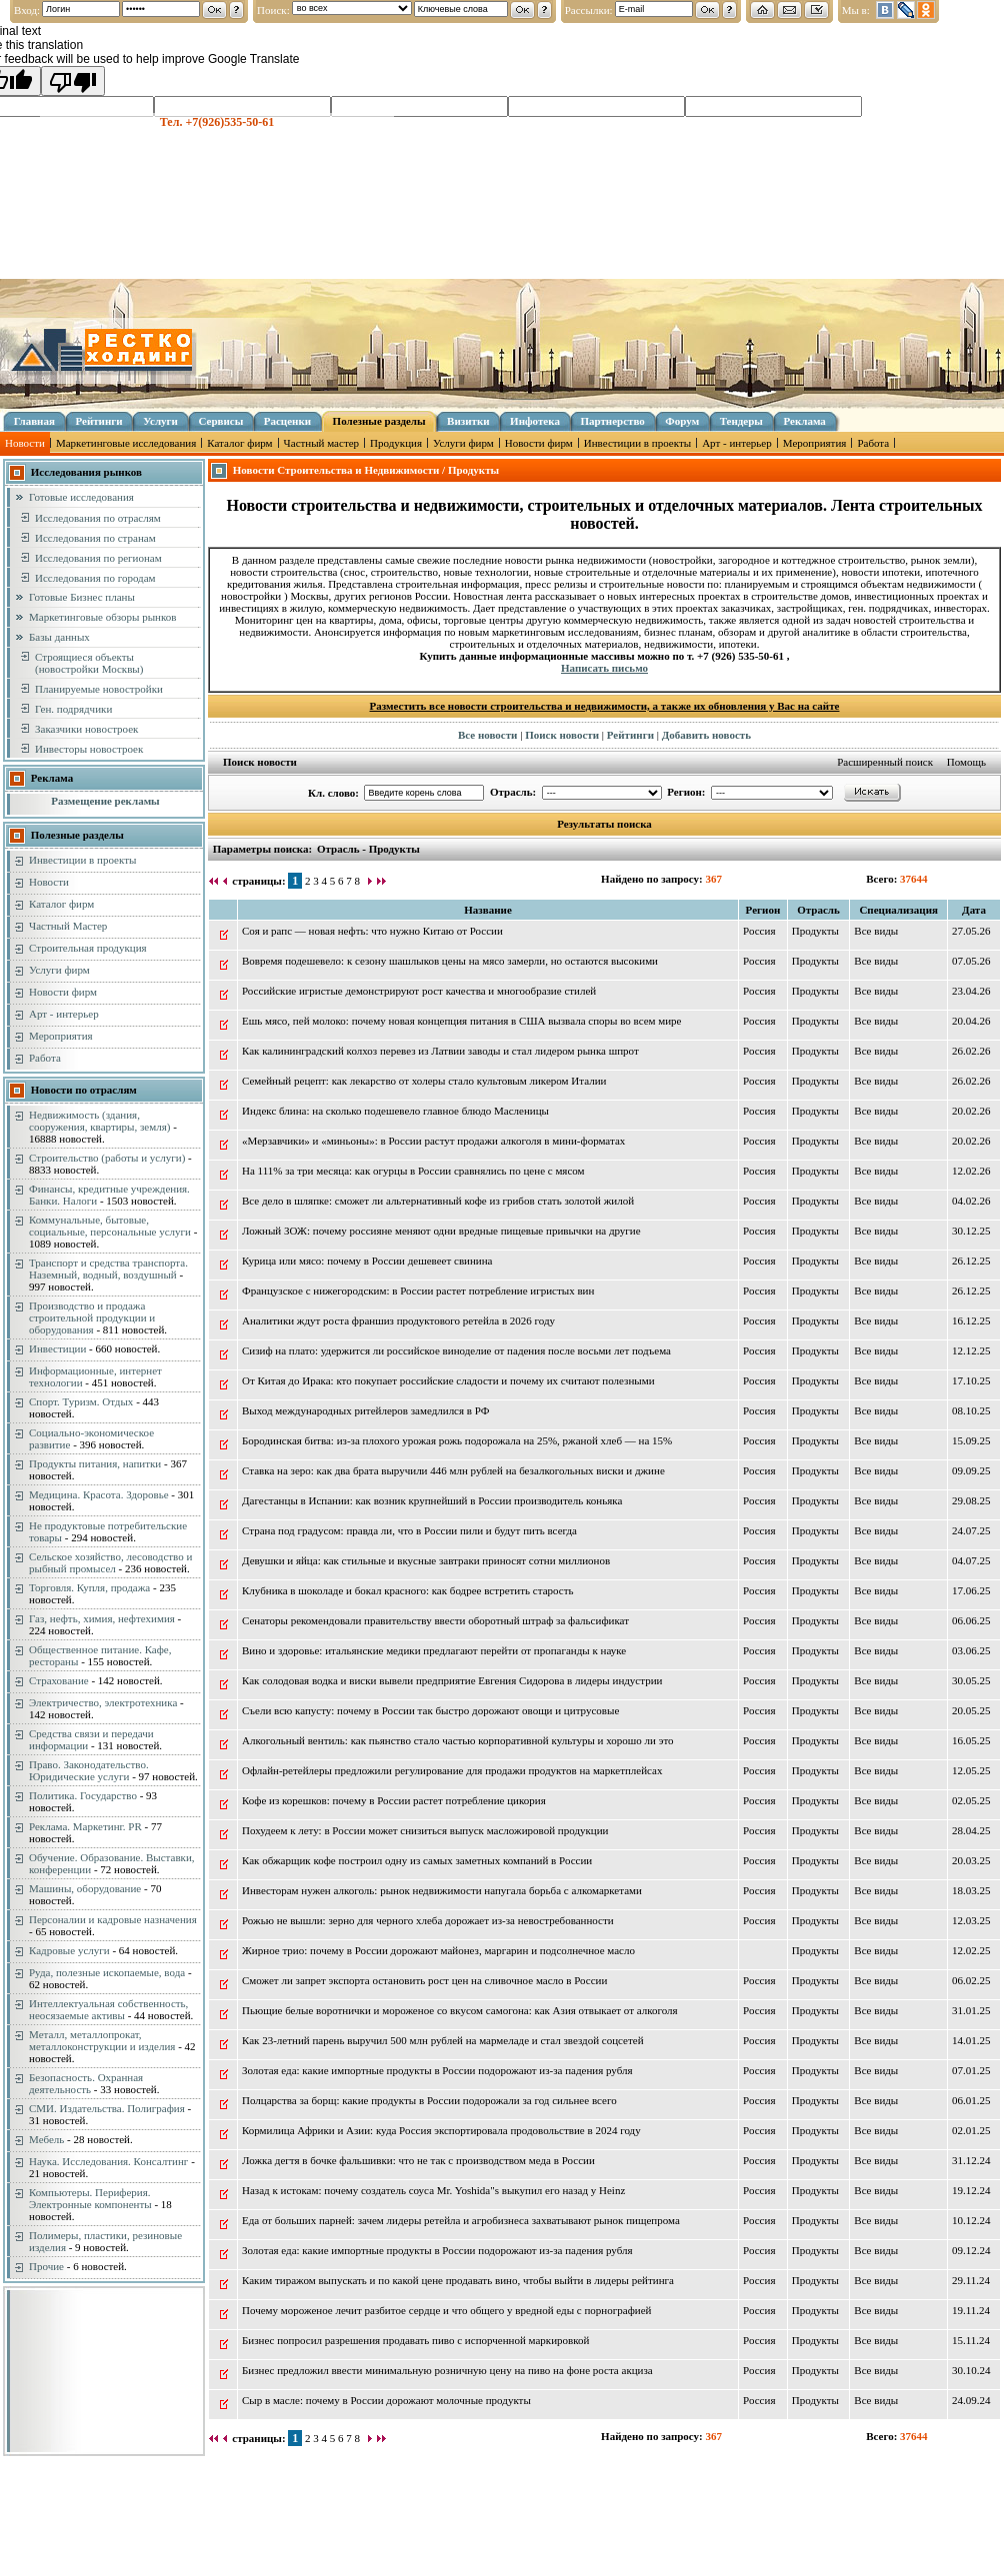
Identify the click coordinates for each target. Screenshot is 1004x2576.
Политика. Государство (83, 1795)
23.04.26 (971, 991)
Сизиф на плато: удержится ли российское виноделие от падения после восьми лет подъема (456, 1350)
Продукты (815, 931)
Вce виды (876, 931)
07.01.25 (971, 2070)
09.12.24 (971, 2250)
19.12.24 (971, 2190)
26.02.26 (971, 1051)
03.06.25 (971, 1650)
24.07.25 (971, 1530)
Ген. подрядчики (73, 709)
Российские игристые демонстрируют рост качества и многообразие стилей (419, 991)
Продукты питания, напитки (95, 1463)
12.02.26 (971, 1171)
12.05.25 (971, 1770)
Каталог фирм (239, 443)
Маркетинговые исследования (126, 443)
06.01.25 (971, 2100)
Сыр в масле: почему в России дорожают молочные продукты (386, 2400)
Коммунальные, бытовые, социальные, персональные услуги (110, 1226)
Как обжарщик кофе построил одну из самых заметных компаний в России (417, 1860)
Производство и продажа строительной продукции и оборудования (92, 1317)
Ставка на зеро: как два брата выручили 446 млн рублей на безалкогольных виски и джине (453, 1470)
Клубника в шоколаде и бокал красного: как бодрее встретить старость (408, 1590)
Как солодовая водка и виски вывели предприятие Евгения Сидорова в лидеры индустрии (452, 1680)
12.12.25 (971, 1350)
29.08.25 (971, 1500)
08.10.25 (971, 1410)
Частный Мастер (68, 926)
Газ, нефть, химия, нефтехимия (102, 1618)
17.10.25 (971, 1380)
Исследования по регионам (98, 558)
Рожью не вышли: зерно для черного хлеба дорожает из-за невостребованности (428, 1920)
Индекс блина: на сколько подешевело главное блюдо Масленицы (395, 1111)
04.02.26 (971, 1201)
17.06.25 (971, 1590)
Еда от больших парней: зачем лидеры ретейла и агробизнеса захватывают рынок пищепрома (461, 2220)
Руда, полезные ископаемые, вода (107, 1972)
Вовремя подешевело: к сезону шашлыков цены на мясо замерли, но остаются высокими (450, 961)
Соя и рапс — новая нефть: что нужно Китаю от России (372, 931)
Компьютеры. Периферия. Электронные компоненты (90, 2198)
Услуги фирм (463, 443)
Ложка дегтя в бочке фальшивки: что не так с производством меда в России (418, 2160)
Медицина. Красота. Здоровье (99, 1494)
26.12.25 (971, 1261)
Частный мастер (321, 443)
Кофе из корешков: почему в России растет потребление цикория (394, 1800)
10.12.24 (971, 2220)
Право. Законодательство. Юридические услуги (89, 1770)
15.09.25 (971, 1440)
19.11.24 (971, 2310)
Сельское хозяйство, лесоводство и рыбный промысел (110, 1562)
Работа (873, 443)
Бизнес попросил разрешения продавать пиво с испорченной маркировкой (415, 2340)
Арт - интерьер (737, 443)
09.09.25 (971, 1470)
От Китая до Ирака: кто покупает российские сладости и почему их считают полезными (448, 1380)
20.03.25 (971, 1860)
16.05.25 (971, 1740)
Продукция (396, 443)
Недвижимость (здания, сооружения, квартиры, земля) (99, 1121)
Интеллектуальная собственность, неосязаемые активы (108, 2009)
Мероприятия (815, 443)
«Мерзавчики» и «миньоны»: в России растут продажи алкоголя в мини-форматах (433, 1141)
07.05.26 (971, 961)
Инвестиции (57, 1348)
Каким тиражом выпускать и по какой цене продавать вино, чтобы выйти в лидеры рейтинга (458, 2280)
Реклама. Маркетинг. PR (85, 1826)
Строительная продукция (88, 948)
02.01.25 (971, 2130)
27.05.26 (971, 931)
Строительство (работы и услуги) (107, 1158)
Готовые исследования (81, 497)
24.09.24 (971, 2400)
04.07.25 (971, 1560)
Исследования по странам (95, 538)
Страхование (59, 1680)
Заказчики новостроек (86, 729)
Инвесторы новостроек (89, 749)
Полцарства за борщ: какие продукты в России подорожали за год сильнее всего (429, 2100)
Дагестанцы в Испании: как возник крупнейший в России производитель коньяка (432, 1500)
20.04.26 (971, 1021)
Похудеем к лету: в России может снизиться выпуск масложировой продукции (425, 1830)
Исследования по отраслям (98, 518)
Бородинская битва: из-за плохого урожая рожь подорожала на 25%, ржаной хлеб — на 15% (457, 1440)
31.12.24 (971, 2160)
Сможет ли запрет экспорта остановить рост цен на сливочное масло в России (424, 1980)
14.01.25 (971, 2040)
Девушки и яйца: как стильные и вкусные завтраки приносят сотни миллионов (426, 1560)
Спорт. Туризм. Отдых (81, 1401)
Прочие (46, 2266)
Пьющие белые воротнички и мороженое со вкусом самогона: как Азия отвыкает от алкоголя (460, 2010)
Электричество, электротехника (103, 1702)
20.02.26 (971, 1111)
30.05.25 (971, 1680)
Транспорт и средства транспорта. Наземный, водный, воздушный (108, 1269)
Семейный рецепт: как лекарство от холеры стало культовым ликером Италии (424, 1081)
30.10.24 (971, 2370)
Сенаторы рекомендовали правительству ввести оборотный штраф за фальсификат (435, 1620)
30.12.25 (971, 1231)
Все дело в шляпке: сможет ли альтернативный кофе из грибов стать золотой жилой (438, 1201)
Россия (759, 931)
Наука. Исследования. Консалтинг (108, 2161)
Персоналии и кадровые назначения (113, 1919)
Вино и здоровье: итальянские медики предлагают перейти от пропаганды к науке (434, 1650)
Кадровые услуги (69, 1950)
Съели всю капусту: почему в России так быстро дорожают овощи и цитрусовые (430, 1710)
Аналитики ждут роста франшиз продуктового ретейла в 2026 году (398, 1320)
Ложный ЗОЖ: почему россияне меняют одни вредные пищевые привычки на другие (441, 1231)
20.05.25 (971, 1710)
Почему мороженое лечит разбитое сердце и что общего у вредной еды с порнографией (446, 2310)
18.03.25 (971, 1890)
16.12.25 (971, 1320)
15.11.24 (971, 2340)
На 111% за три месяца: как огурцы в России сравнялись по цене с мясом (413, 1171)
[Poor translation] (73, 81)
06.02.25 (971, 1980)
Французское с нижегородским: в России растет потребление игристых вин (418, 1290)
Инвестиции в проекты (637, 443)
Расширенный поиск (885, 762)
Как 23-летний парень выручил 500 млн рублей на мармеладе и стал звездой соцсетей (443, 2040)
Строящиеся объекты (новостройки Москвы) (89, 663)
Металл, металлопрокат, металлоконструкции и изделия (102, 2040)
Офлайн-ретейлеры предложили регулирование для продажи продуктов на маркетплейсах (452, 1770)
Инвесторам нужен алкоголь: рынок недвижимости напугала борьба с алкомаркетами (442, 1890)
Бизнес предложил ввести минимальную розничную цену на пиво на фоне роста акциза (447, 2370)
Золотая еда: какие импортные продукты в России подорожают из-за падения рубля (437, 2070)
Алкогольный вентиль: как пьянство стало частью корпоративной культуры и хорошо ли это (458, 1740)
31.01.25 (971, 2010)
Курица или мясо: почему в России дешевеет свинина (367, 1261)
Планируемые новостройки (99, 689)
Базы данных (59, 637)
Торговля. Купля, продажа (89, 1587)
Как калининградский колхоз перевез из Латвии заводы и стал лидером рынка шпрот (440, 1051)
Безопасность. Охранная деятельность (86, 2083)
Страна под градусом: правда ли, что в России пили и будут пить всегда (409, 1530)
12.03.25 (971, 1920)
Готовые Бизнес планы (82, 597)
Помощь (966, 762)
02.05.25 (971, 1800)
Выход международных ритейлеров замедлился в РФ (365, 1410)
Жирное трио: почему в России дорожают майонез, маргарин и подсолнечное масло (438, 1950)
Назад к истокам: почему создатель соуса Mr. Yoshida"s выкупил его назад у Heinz (433, 2190)
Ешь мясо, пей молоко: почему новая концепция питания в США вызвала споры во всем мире (462, 1021)
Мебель (46, 2139)
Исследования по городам (95, 578)
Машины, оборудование (85, 1888)
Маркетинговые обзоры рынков (102, 617)
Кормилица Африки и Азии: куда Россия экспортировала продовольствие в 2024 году (441, 2130)
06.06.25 (971, 1620)
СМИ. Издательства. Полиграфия (107, 2108)
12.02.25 (971, 1950)
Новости (25, 443)
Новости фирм (539, 443)
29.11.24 (971, 2280)
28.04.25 (971, 1830)
